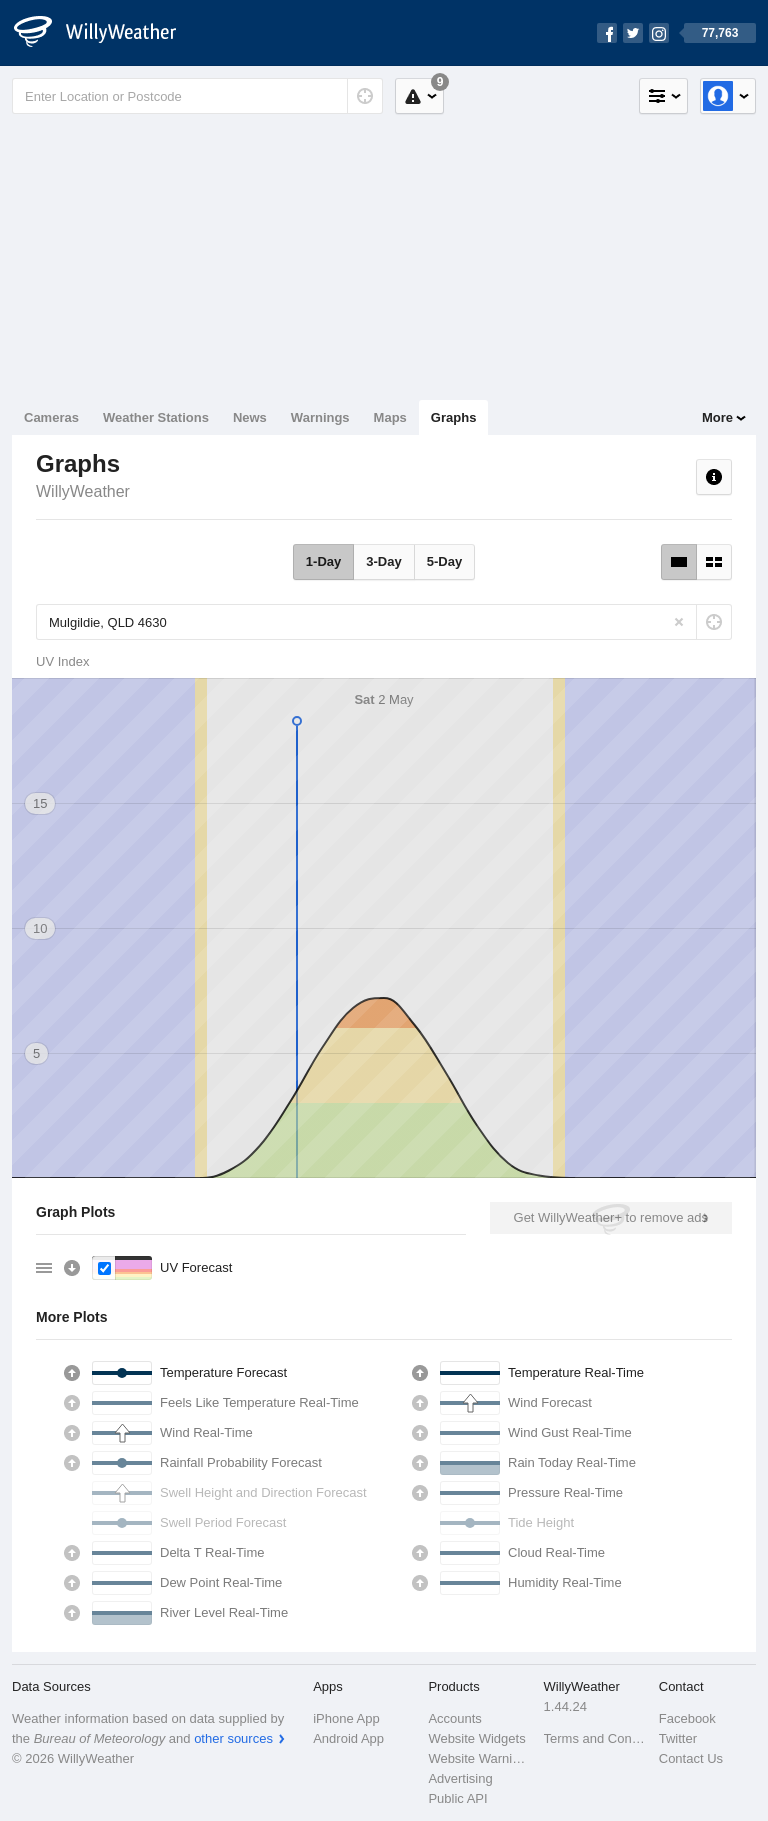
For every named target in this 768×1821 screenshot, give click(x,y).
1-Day (323, 561)
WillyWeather (83, 491)
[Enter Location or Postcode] (197, 96)
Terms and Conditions (595, 1738)
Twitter (678, 1738)
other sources (233, 1738)
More (717, 417)
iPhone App (346, 1718)
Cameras (51, 417)
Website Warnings (479, 1758)
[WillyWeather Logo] (106, 33)
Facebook (687, 1718)
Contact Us (691, 1758)
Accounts (454, 1718)
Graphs (454, 417)
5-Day (444, 561)
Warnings (320, 417)
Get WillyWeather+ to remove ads (611, 1217)
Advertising (460, 1778)
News (250, 417)
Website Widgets (476, 1738)
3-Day (383, 561)
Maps (390, 417)
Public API (457, 1798)
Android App (348, 1738)
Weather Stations (156, 417)
